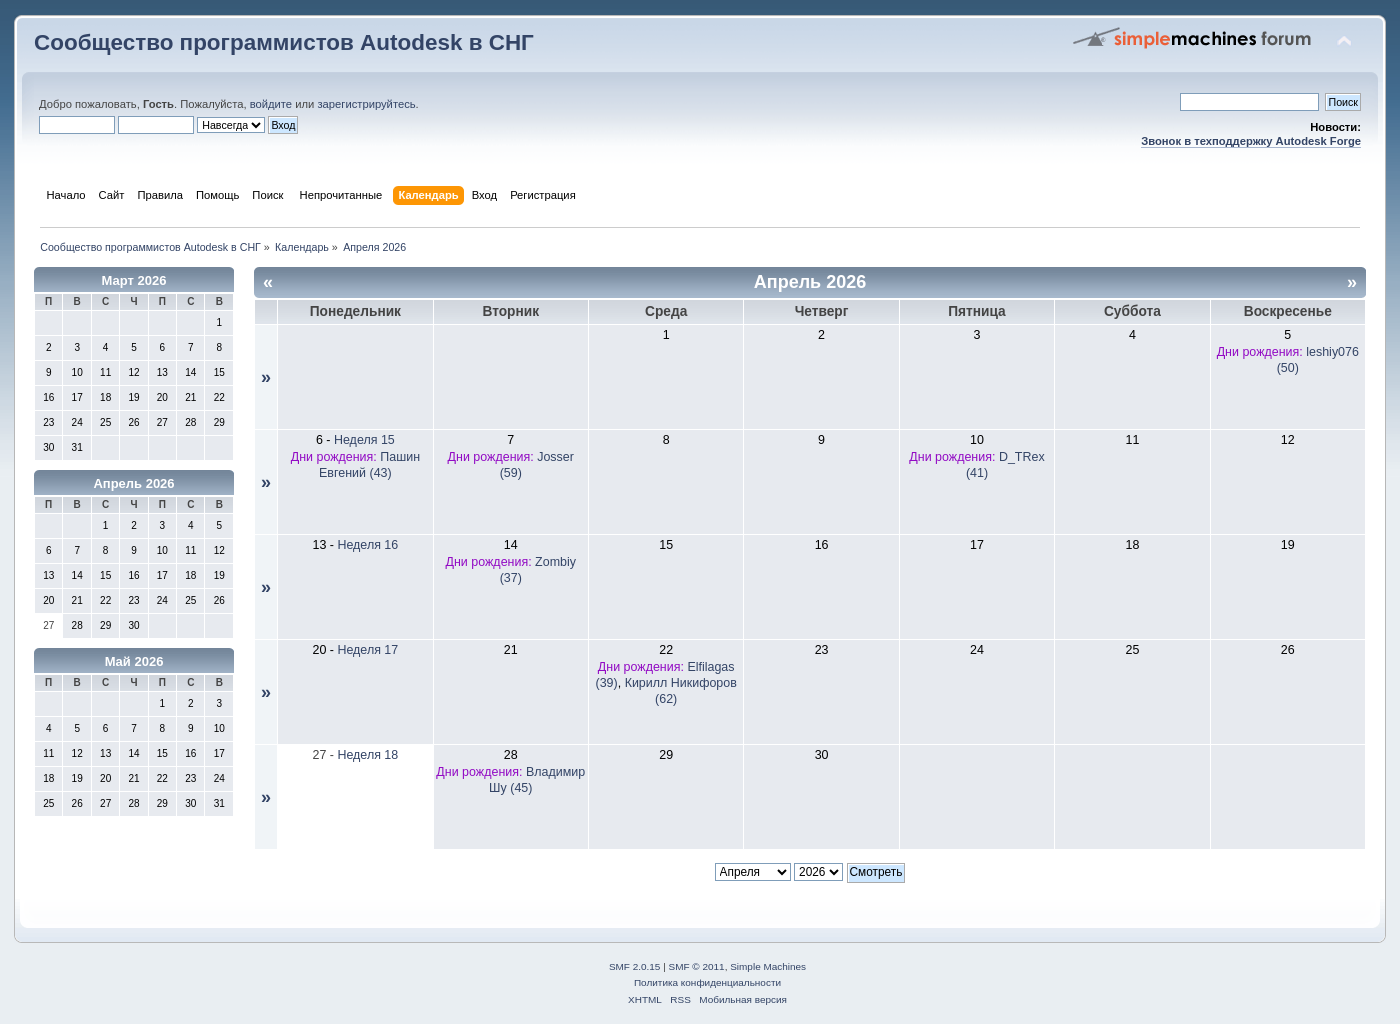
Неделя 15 (364, 440)
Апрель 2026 (133, 483)
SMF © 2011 (697, 966)
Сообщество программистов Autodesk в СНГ (284, 42)
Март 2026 (134, 280)
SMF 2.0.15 (635, 966)
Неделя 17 (367, 650)
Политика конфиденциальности (707, 982)
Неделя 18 (367, 755)
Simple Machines (768, 966)
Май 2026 (134, 661)
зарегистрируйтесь (366, 104)
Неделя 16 (367, 545)
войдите (271, 104)
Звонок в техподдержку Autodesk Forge (1251, 141)
